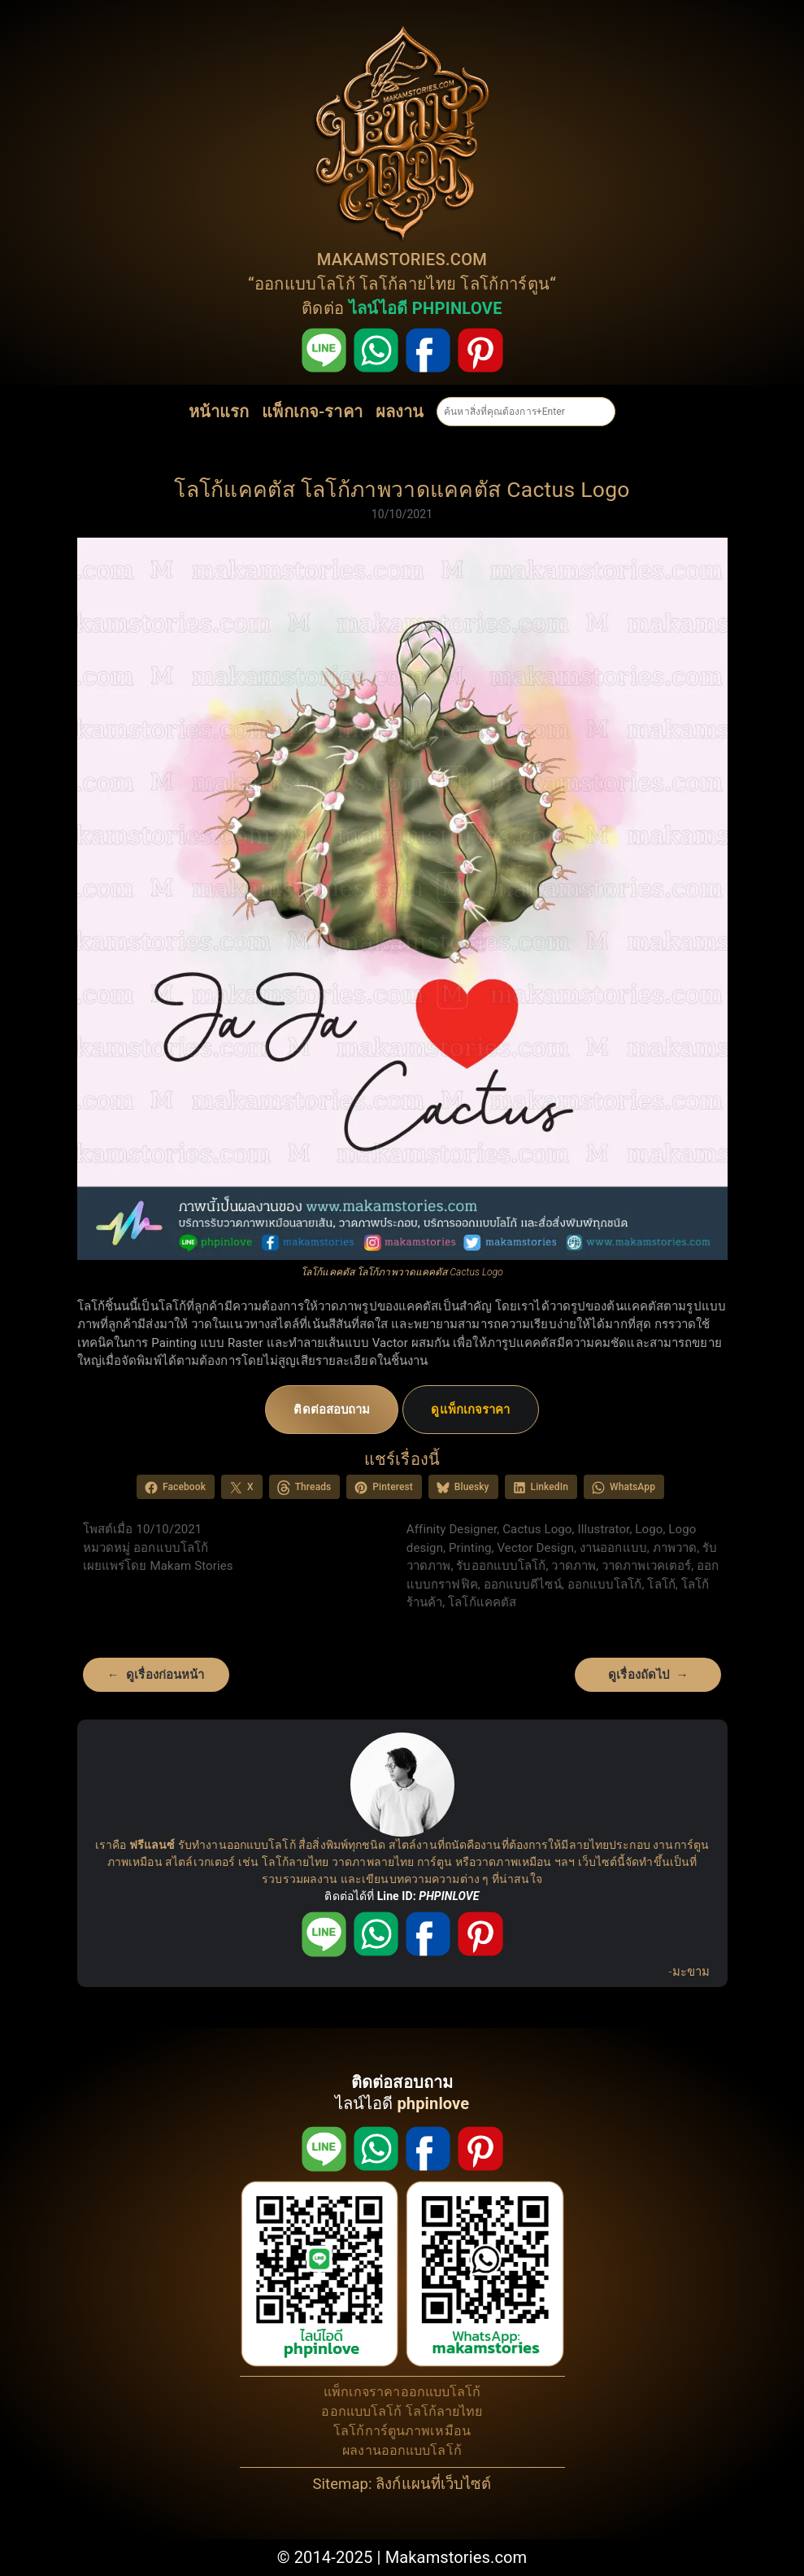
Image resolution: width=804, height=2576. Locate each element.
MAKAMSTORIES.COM (402, 259)
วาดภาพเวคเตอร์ (646, 1565)
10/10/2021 (402, 514)
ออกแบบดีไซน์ (523, 1584)
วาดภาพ (573, 1565)
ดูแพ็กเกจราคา (470, 1409)
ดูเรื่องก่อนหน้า (165, 1674)
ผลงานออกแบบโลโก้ (402, 2450)
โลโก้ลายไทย (407, 284)
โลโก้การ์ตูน (505, 284)
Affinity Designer (451, 1529)
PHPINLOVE (449, 1896)
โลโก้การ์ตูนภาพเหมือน (402, 2431)
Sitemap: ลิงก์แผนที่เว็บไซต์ (401, 2484)
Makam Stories (191, 1565)
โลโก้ (661, 1584)
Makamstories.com (456, 2557)
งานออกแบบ (613, 1548)
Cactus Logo (536, 1529)
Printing (470, 1548)
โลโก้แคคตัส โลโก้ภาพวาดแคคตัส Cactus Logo (402, 489)
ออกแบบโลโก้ (304, 284)
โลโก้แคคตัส (482, 1602)
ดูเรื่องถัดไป (638, 1674)
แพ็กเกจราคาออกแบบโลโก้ (402, 2391)
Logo (649, 1529)
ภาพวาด (675, 1548)
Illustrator (603, 1529)
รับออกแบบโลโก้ (500, 1565)
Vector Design (536, 1548)
